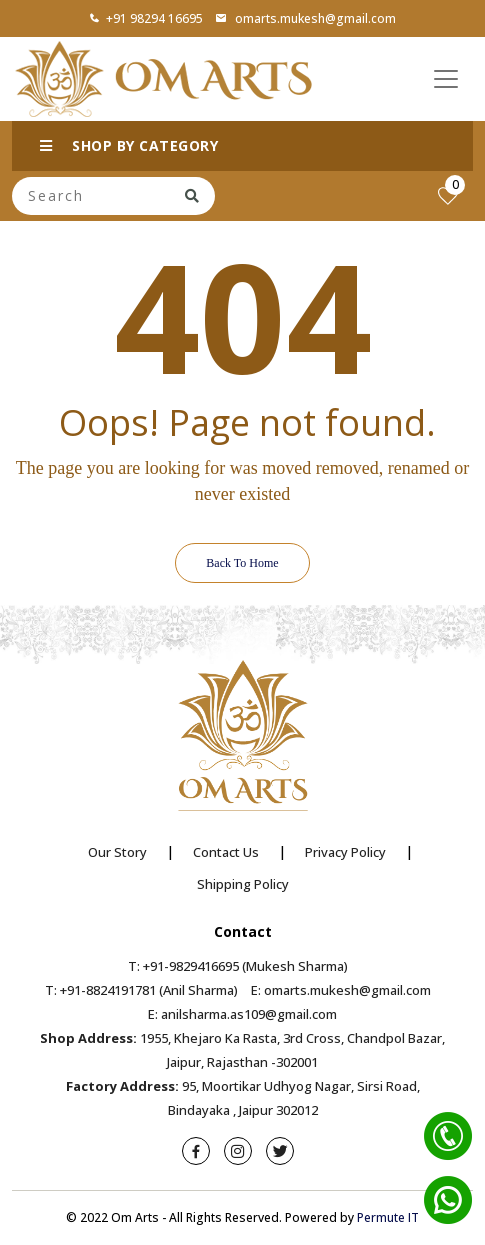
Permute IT (388, 1217)
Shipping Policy (243, 884)
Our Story (117, 852)
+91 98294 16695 (146, 18)
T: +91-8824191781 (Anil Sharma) (141, 990)
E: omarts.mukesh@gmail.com (341, 990)
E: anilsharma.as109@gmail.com (242, 1014)
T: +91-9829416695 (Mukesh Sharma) (238, 966)
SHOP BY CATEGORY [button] (129, 145)
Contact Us (226, 852)
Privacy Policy (345, 852)
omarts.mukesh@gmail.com (305, 18)
